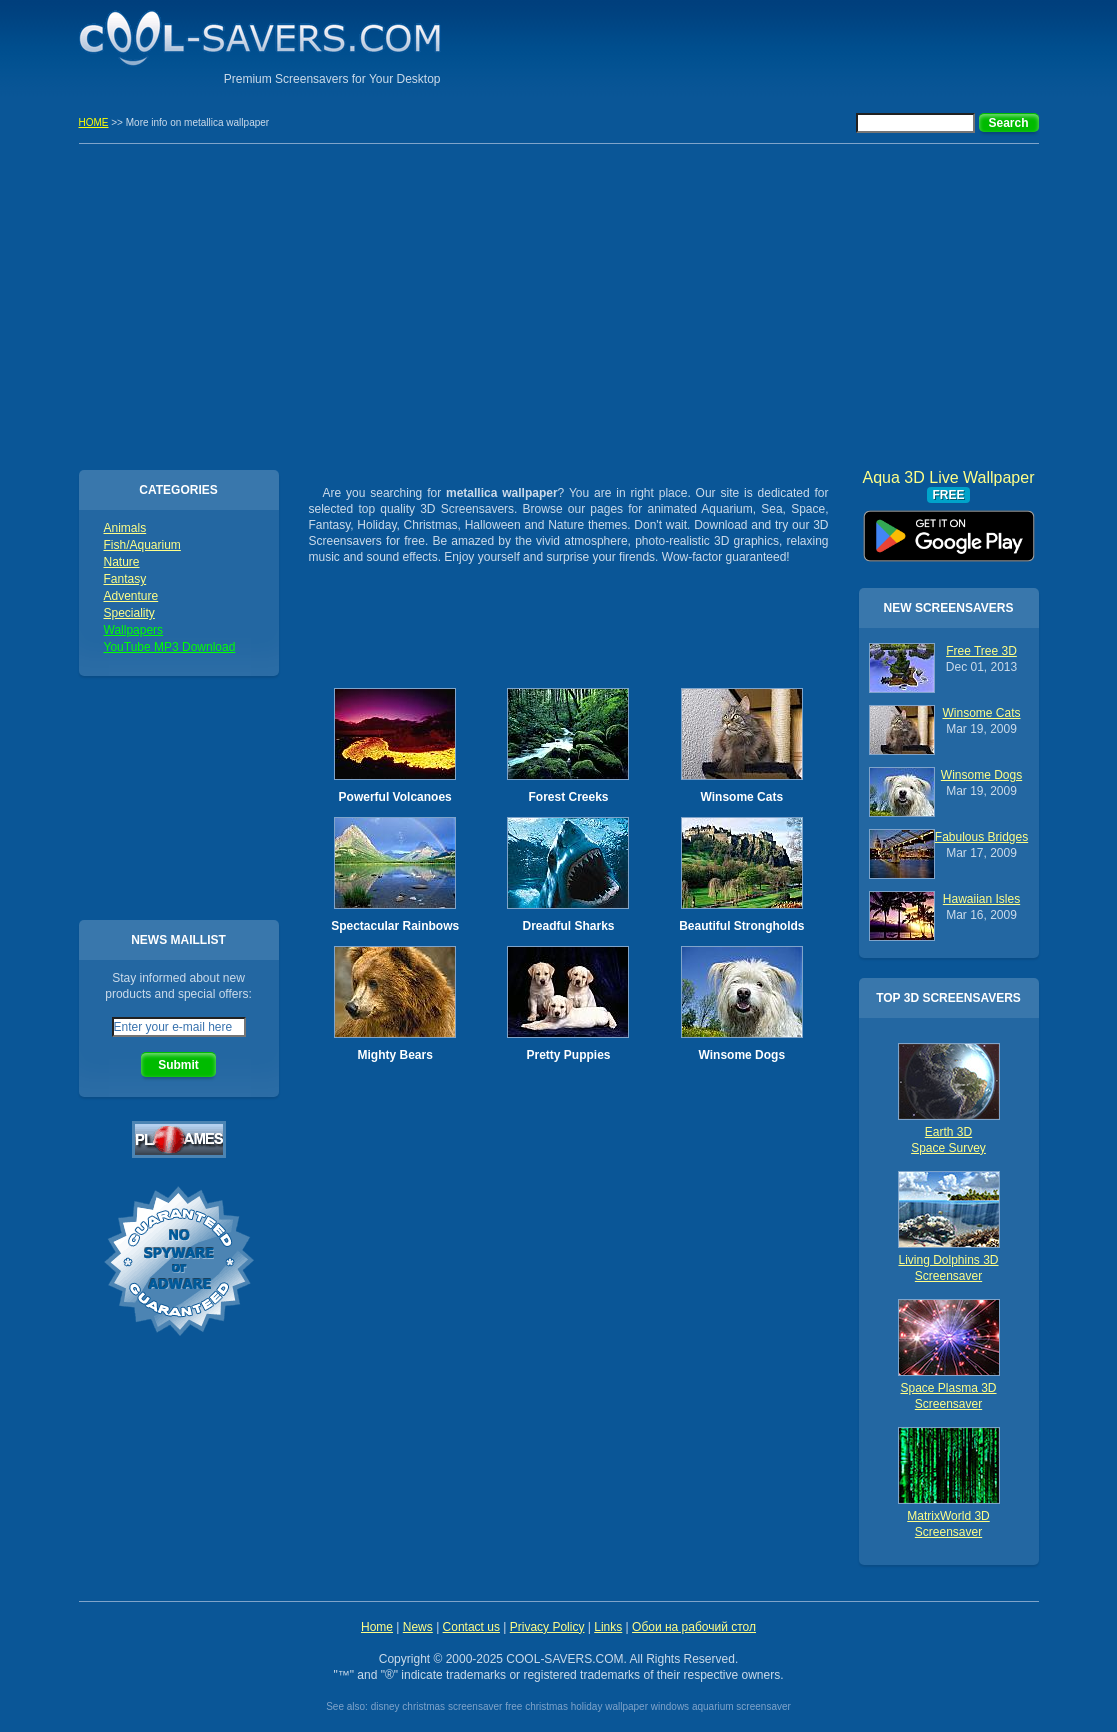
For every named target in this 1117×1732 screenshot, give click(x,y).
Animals (125, 528)
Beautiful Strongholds (741, 926)
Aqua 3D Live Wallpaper (949, 529)
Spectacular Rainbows (395, 926)
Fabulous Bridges (981, 837)
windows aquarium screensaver (721, 1706)
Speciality (129, 613)
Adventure (131, 596)
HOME (94, 122)
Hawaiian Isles (981, 899)
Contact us (471, 1627)
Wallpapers (134, 630)
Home (377, 1627)
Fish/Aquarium (142, 545)
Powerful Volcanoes (395, 797)
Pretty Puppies (568, 1055)
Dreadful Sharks (568, 926)
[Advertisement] (805, 45)
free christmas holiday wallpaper (576, 1706)
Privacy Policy (547, 1627)
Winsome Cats (742, 797)
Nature (122, 562)
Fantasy (125, 579)
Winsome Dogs (742, 1055)
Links (608, 1627)
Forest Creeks (568, 797)
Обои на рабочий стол (694, 1627)
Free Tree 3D (981, 651)
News (418, 1627)
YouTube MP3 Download (170, 647)
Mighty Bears (394, 1055)
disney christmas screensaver (437, 1706)
